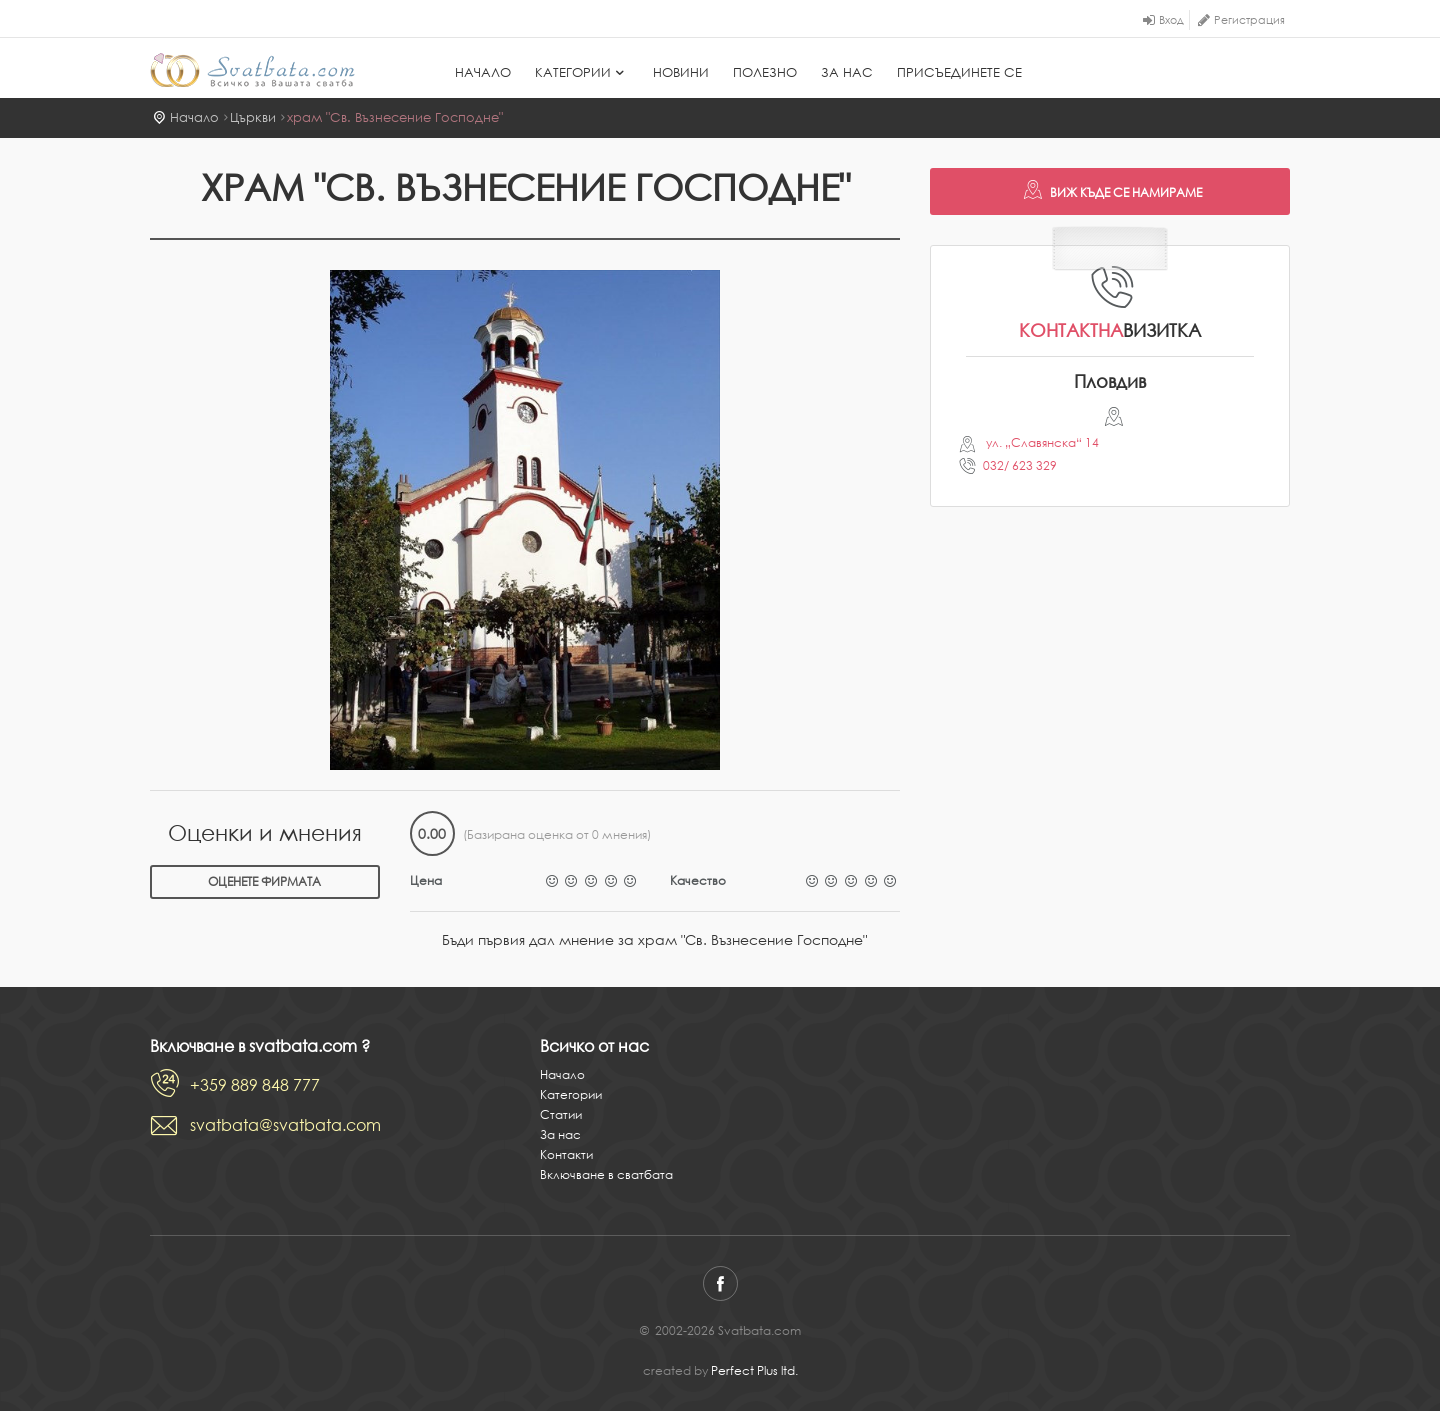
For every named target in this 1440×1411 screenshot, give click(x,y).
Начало (483, 72)
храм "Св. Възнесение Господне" (395, 117)
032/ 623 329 (1020, 465)
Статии (561, 1114)
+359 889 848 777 (255, 1085)
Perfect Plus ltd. (754, 1370)
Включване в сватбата (606, 1174)
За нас (847, 72)
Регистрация (1249, 20)
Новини (681, 72)
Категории (582, 72)
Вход (1171, 20)
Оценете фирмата (264, 881)
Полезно (765, 72)
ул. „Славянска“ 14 (1041, 442)
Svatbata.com (252, 70)
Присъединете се (959, 72)
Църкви (253, 117)
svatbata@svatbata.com (285, 1125)
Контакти (566, 1154)
